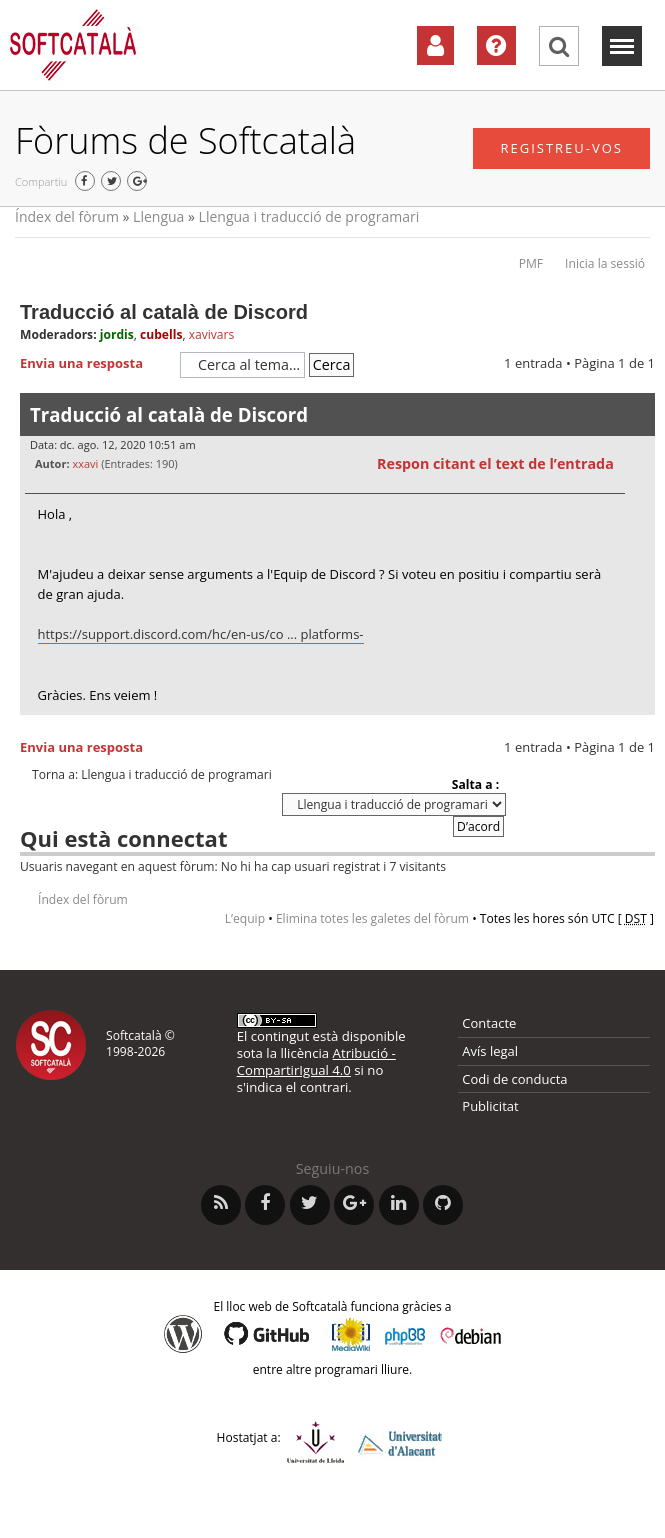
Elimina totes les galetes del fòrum (372, 918)
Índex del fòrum (67, 216)
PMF (531, 263)
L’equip (245, 918)
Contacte (489, 1023)
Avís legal (490, 1051)
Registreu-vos (561, 148)
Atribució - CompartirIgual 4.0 (316, 1061)
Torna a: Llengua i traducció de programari (152, 775)
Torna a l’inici (639, 727)
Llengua (158, 216)
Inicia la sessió (605, 263)
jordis (117, 334)
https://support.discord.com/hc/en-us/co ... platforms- (201, 634)
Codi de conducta (514, 1079)
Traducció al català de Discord (164, 312)
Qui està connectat (123, 838)
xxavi (85, 463)
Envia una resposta (95, 364)
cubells (161, 334)
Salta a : (475, 784)
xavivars (212, 334)
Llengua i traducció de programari (309, 216)
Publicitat (490, 1106)
